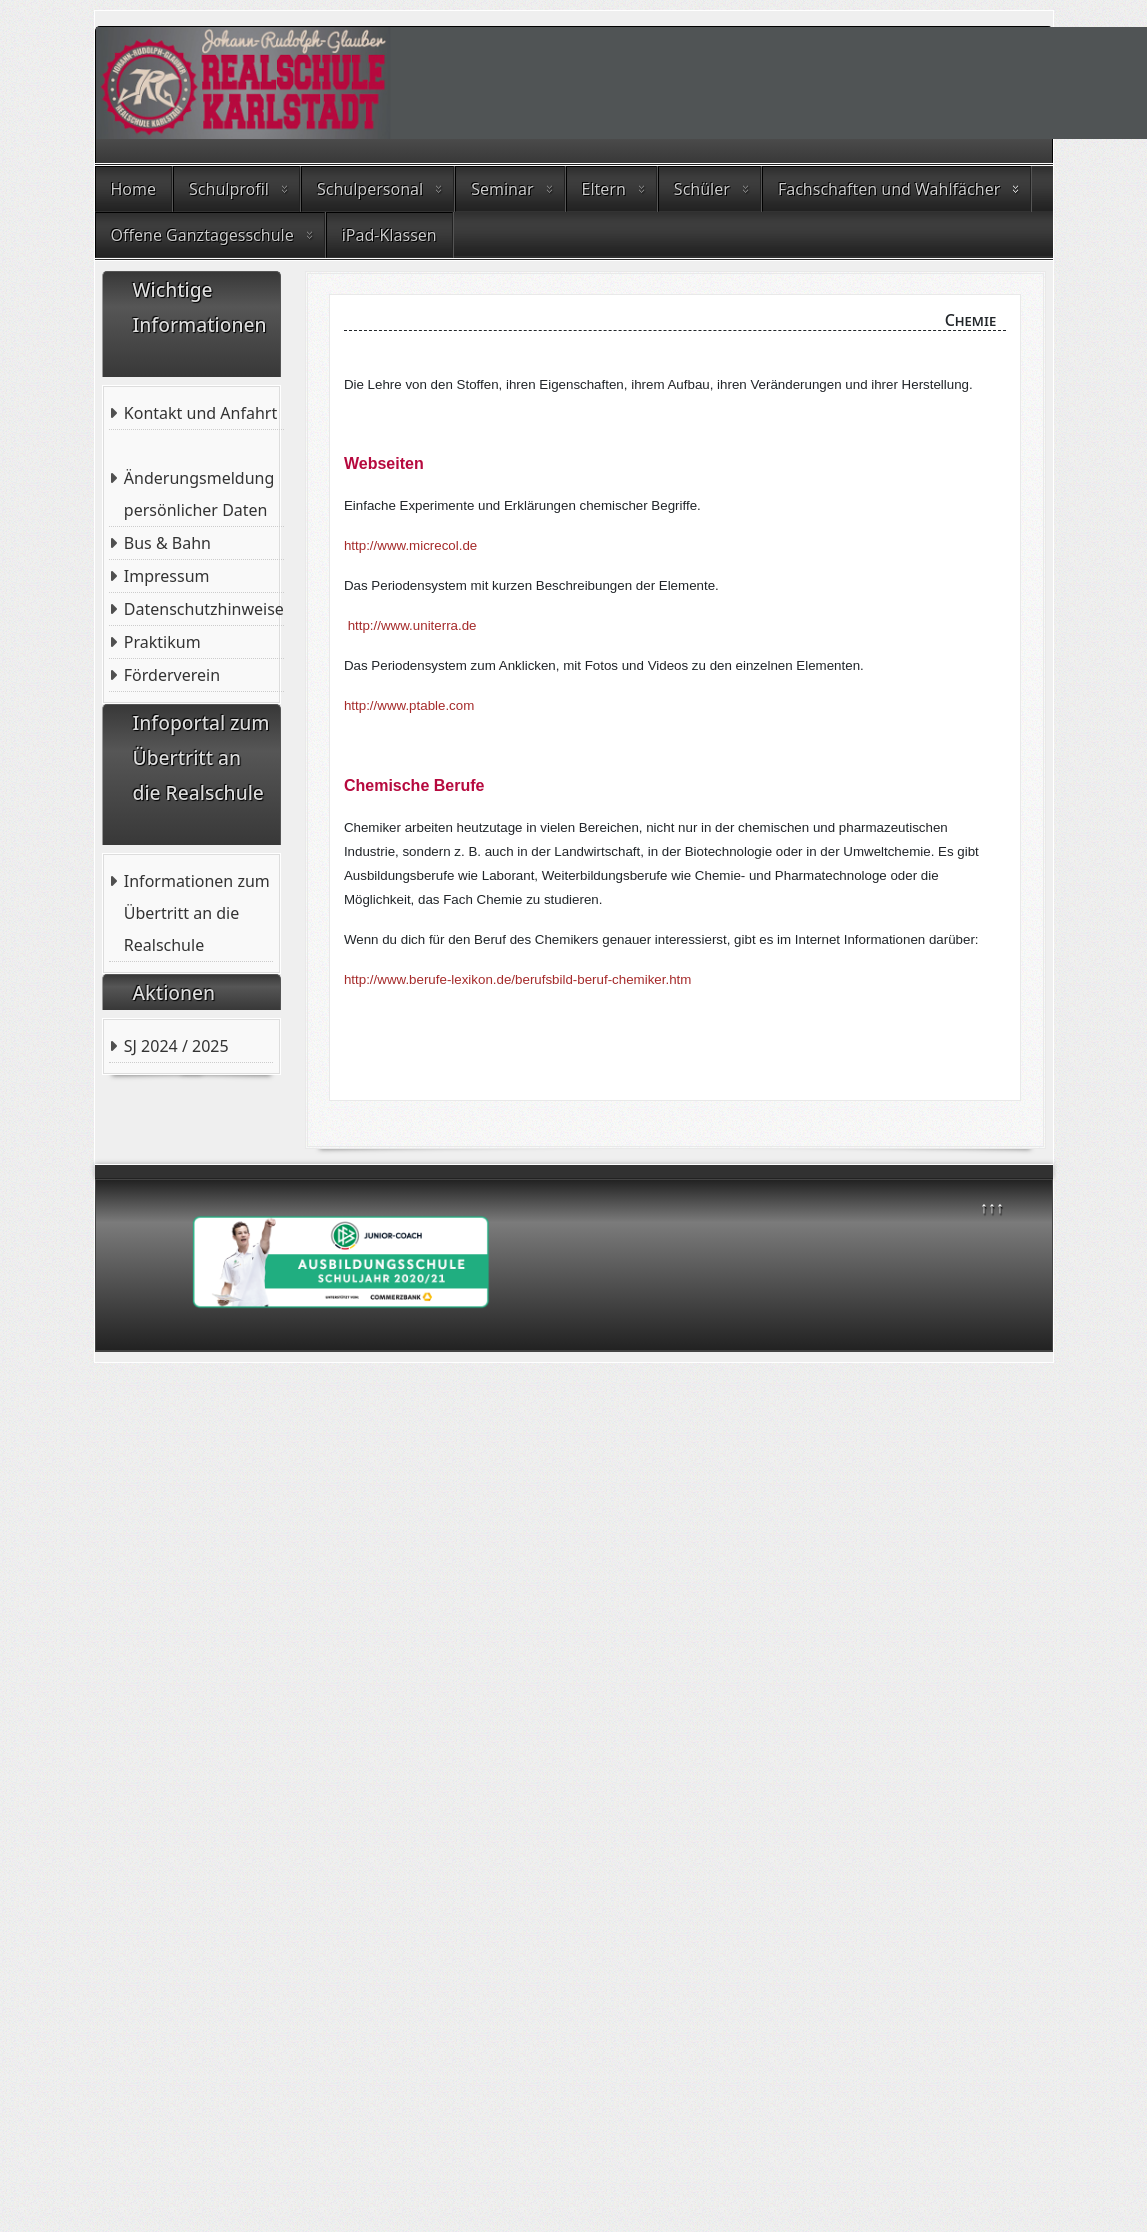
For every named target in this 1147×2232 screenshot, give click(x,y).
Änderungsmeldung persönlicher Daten (199, 494)
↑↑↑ (992, 1207)
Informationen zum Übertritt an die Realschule (197, 913)
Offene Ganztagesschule (202, 235)
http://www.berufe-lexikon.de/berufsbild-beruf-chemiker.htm (517, 979)
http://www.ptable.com (409, 705)
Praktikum (162, 642)
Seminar (502, 189)
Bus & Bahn (167, 543)
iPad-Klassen (389, 235)
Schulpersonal (370, 189)
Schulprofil (229, 189)
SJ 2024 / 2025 (176, 1046)
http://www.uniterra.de (412, 625)
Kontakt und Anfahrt (200, 413)
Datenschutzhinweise (204, 609)
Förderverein (172, 675)
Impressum (167, 576)
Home (134, 189)
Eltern (604, 189)
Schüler (702, 189)
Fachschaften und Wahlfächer (889, 189)
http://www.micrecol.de (410, 545)
